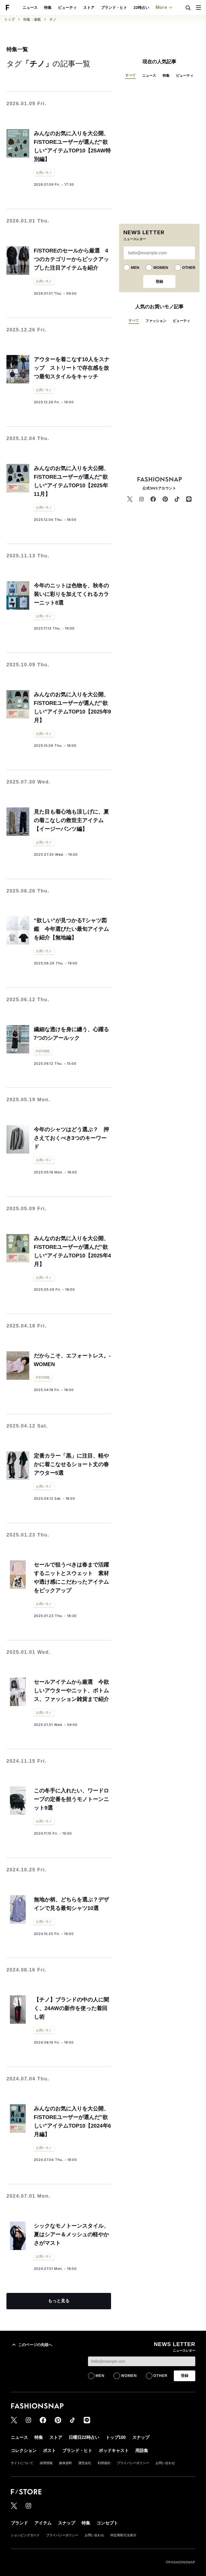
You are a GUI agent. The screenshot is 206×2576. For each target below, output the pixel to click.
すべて (130, 75)
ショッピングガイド (25, 2535)
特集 (48, 7)
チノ (52, 19)
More (165, 7)
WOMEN (160, 267)
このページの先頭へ (31, 2344)
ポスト (49, 2450)
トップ (9, 19)
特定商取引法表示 (123, 2535)
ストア (88, 7)
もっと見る (58, 2301)
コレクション (23, 2450)
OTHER (188, 267)
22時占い (141, 7)
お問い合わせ (165, 2463)
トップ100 (116, 2437)
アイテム (43, 2523)
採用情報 (46, 2463)
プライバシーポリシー (133, 2463)
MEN (135, 267)
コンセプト (107, 2523)
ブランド (19, 2523)
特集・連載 (32, 19)
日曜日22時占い (84, 2437)
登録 (159, 281)
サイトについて (22, 2463)
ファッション (155, 321)
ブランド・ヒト (114, 7)
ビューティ (67, 7)
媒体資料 (65, 2463)
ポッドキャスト (114, 2450)
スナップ (140, 2437)
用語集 (141, 2450)
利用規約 (104, 2463)
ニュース (30, 7)
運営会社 (84, 2463)
